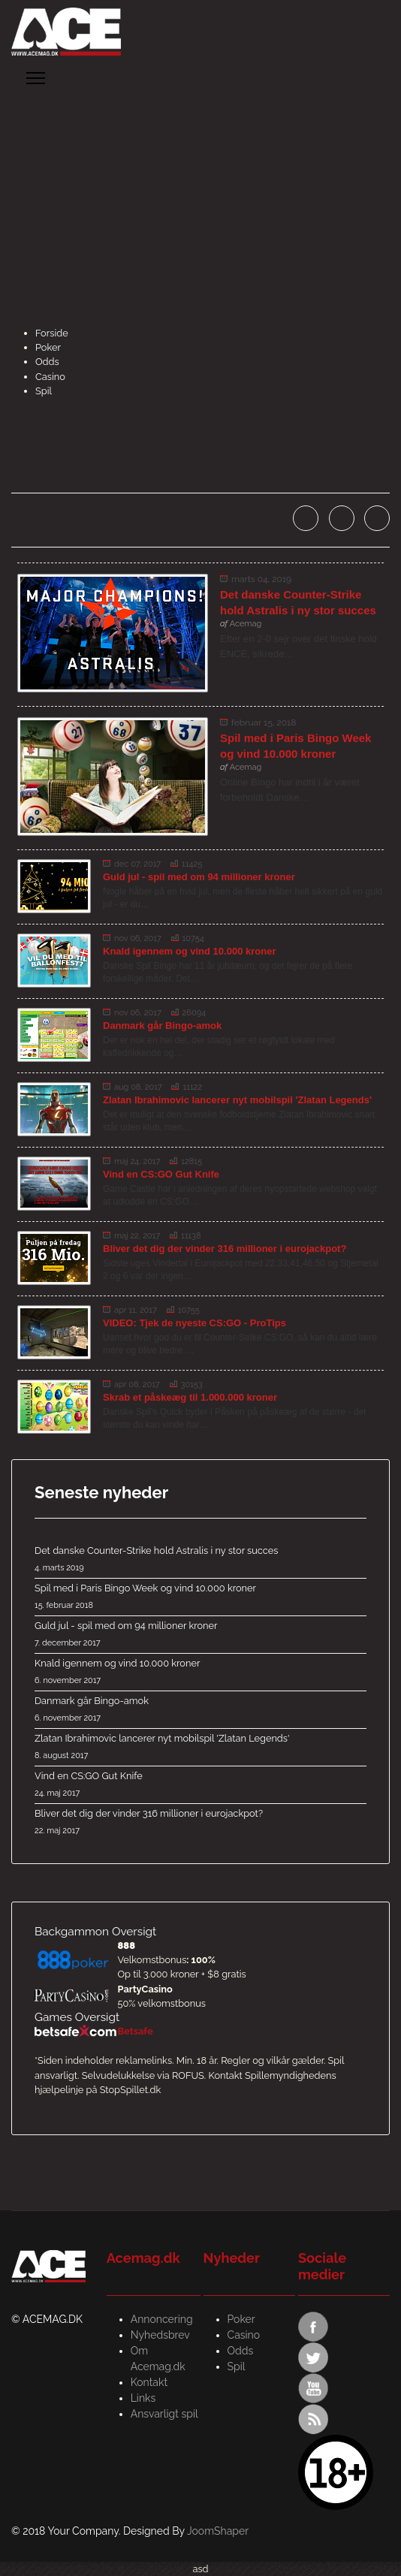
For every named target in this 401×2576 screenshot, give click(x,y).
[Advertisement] (200, 213)
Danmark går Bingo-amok (162, 1025)
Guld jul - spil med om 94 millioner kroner (199, 876)
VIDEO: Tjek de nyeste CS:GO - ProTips (194, 1323)
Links (143, 2398)
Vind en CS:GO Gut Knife (161, 1174)
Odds (47, 361)
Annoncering (162, 2319)
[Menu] (35, 78)
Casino (50, 376)
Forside (51, 333)
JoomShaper (218, 2531)
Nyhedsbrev (160, 2335)
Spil (43, 391)
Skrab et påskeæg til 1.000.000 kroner (190, 1397)
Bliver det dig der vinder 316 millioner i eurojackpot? (224, 1248)
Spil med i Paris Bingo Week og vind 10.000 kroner (200, 1597)
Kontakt (149, 2382)
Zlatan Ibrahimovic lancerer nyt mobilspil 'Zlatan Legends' (237, 1100)
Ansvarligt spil (164, 2414)
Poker (48, 347)
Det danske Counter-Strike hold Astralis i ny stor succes (200, 1560)
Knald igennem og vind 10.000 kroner (189, 951)
